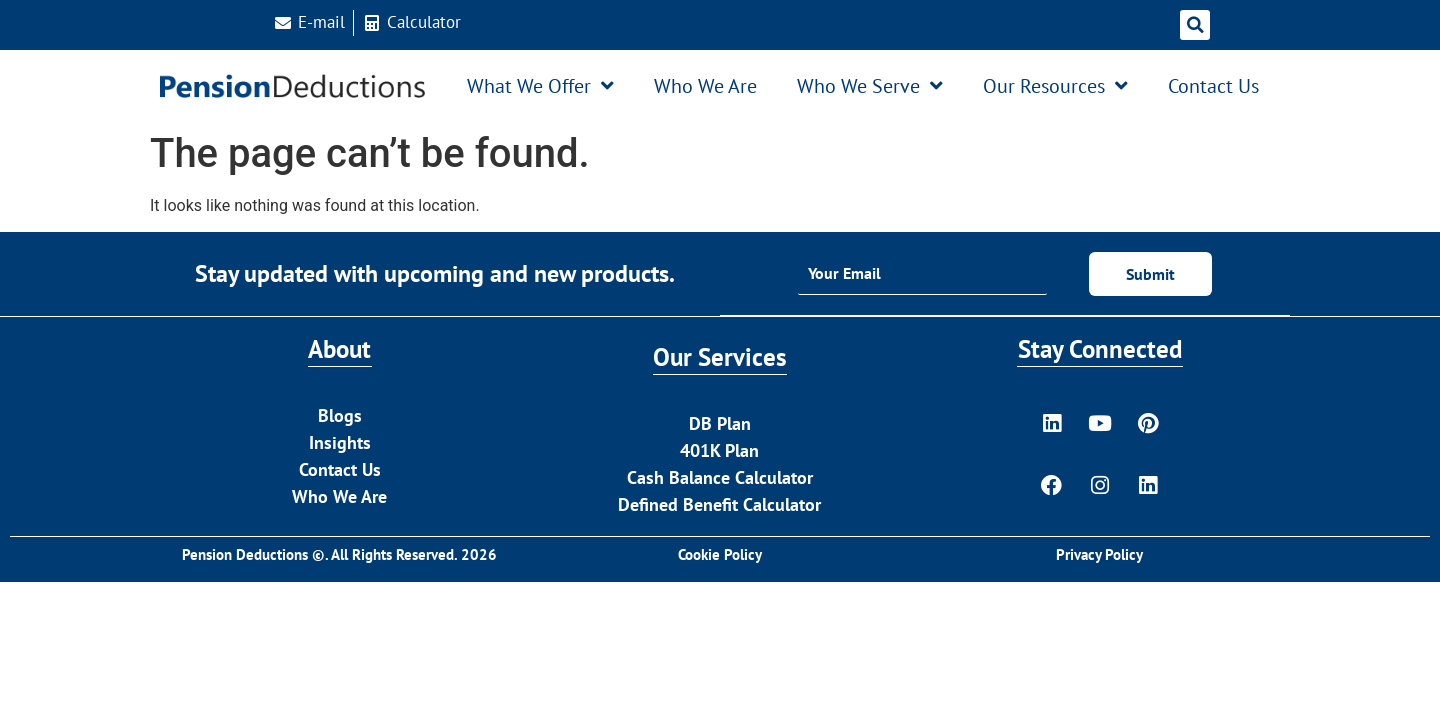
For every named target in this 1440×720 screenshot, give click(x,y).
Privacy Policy (1099, 556)
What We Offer (540, 86)
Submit (1150, 274)
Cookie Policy (720, 556)
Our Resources (1055, 86)
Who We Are (705, 86)
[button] (1195, 25)
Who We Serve (870, 86)
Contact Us (1213, 86)
